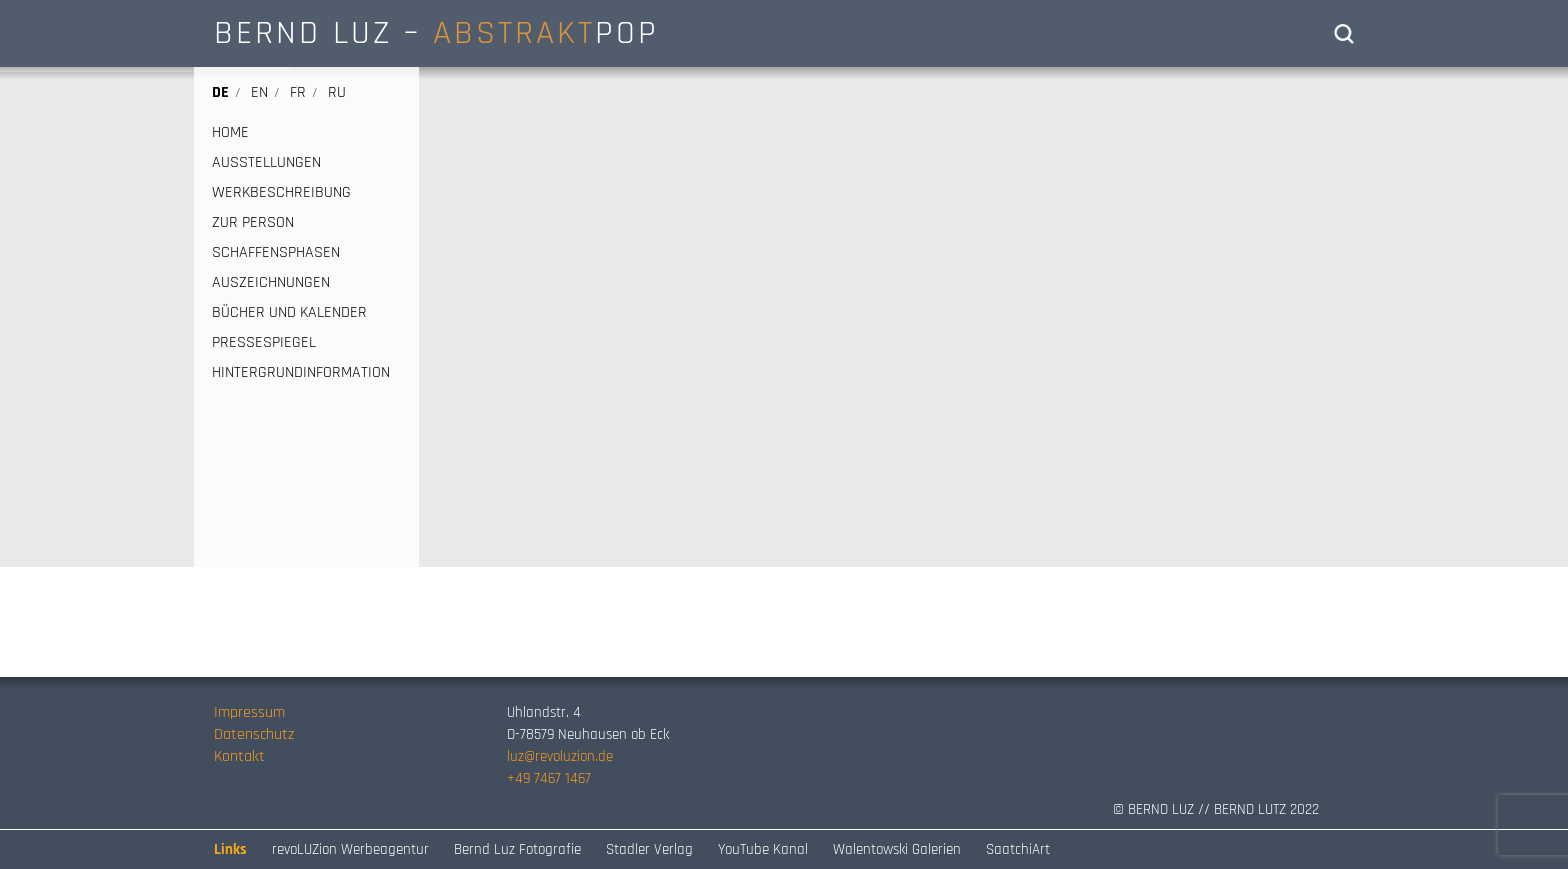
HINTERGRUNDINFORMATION (301, 373)
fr (298, 92)
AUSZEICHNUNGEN (271, 283)
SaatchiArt (1018, 849)
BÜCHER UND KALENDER (289, 313)
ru (337, 92)
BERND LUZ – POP (436, 33)
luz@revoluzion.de (560, 756)
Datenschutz (254, 734)
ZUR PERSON (253, 223)
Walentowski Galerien (897, 849)
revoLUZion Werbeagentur (350, 849)
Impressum (249, 712)
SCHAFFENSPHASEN (276, 253)
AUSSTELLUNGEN (266, 163)
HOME (230, 133)
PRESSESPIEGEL (264, 343)
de (220, 92)
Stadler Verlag (649, 849)
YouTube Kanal (763, 849)
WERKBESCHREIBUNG (281, 193)
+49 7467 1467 (549, 778)
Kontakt (239, 756)
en (259, 92)
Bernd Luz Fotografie (517, 849)
